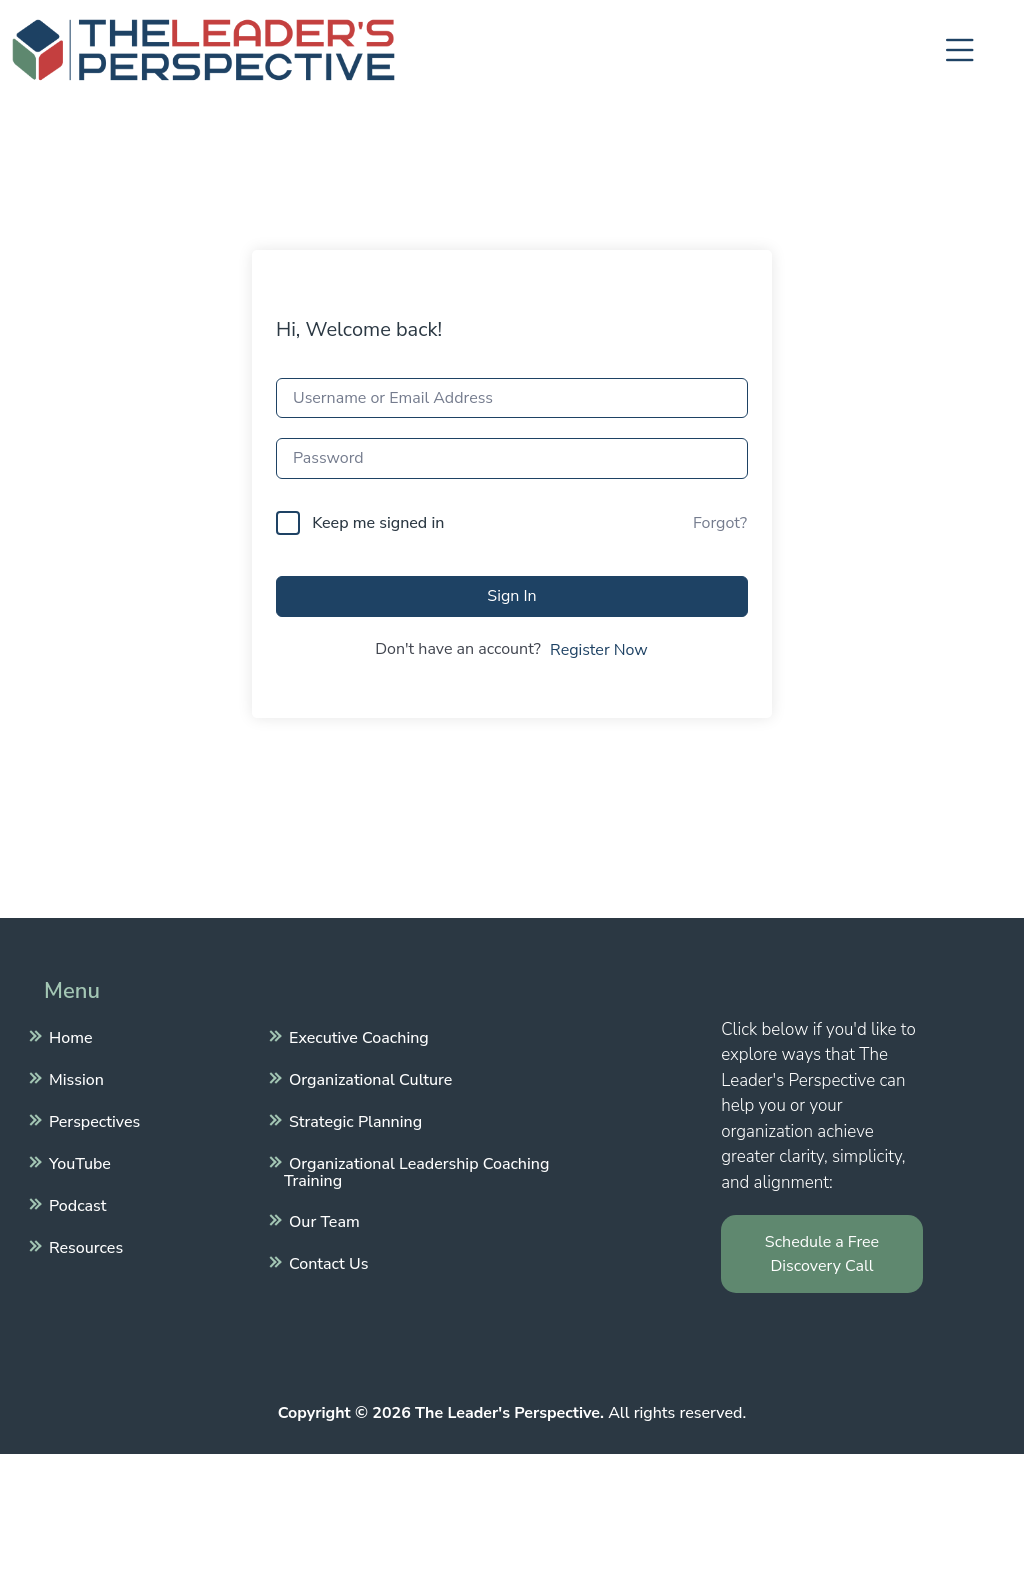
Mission (74, 1078)
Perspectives (92, 1120)
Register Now (599, 650)
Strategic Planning (353, 1120)
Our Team (322, 1220)
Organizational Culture (368, 1078)
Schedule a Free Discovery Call (822, 1254)
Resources (83, 1246)
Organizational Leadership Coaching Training (416, 1170)
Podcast (75, 1204)
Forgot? (720, 523)
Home (68, 1036)
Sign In (511, 596)
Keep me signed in (378, 523)
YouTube (77, 1162)
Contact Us (326, 1262)
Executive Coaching (356, 1036)
